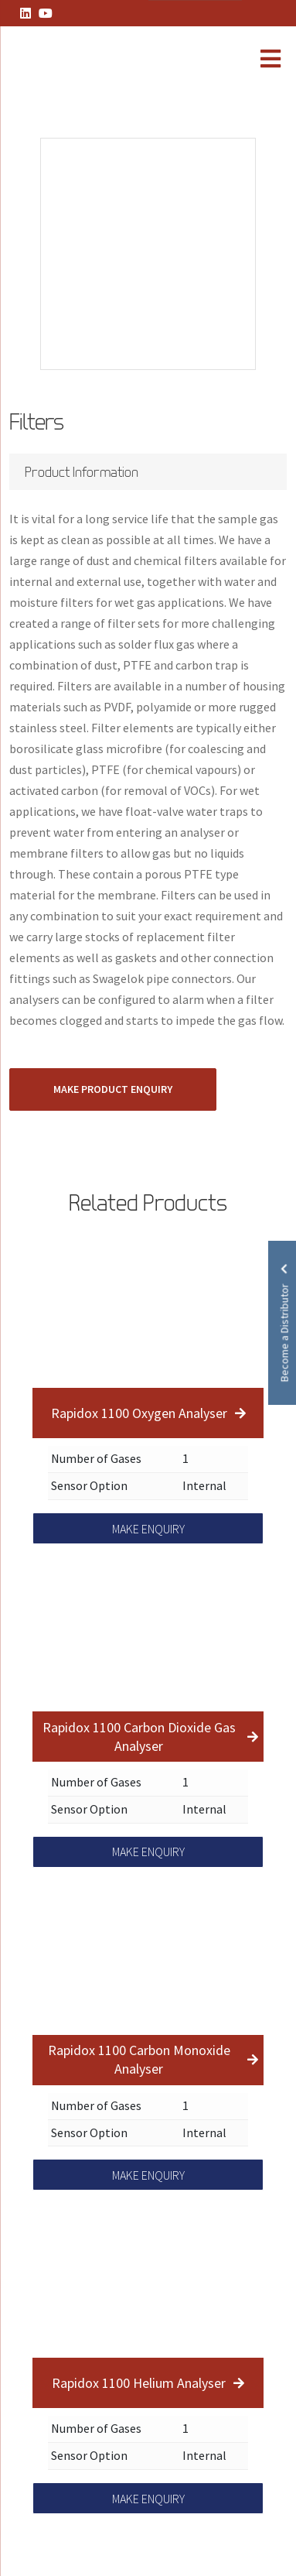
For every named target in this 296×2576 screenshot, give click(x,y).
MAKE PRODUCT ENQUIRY (112, 1089)
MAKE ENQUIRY (148, 1528)
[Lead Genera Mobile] (65, 61)
